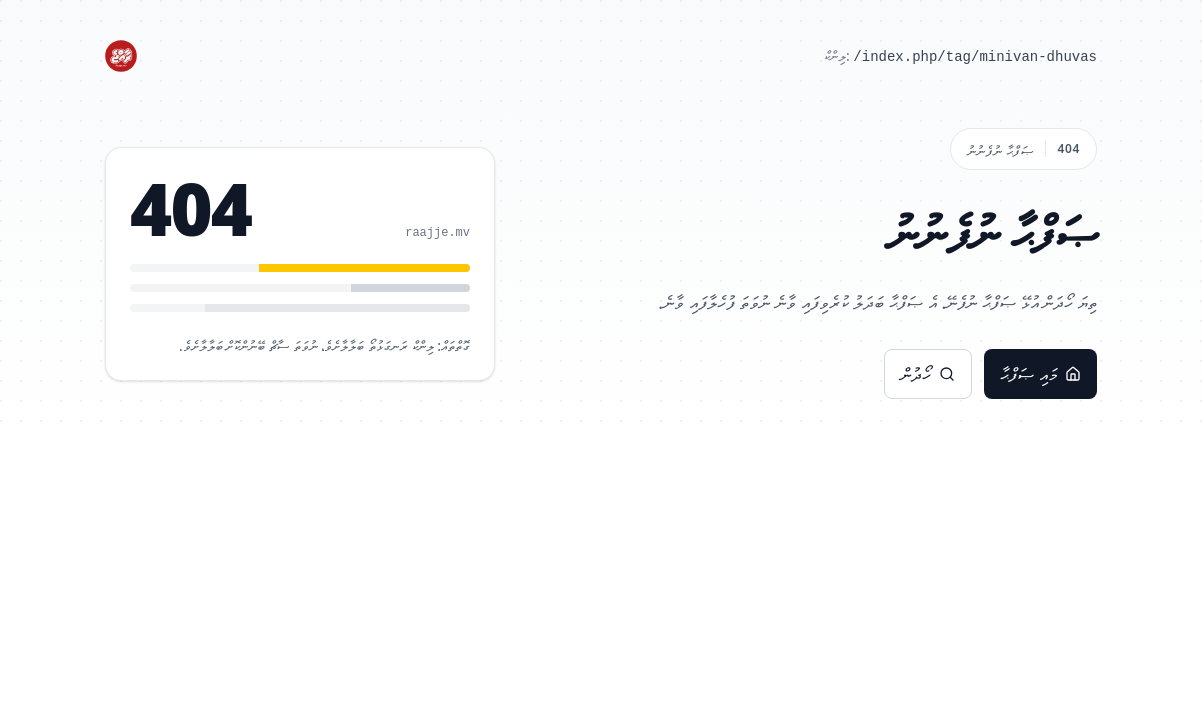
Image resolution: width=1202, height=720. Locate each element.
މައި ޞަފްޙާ (1040, 374)
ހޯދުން (928, 374)
